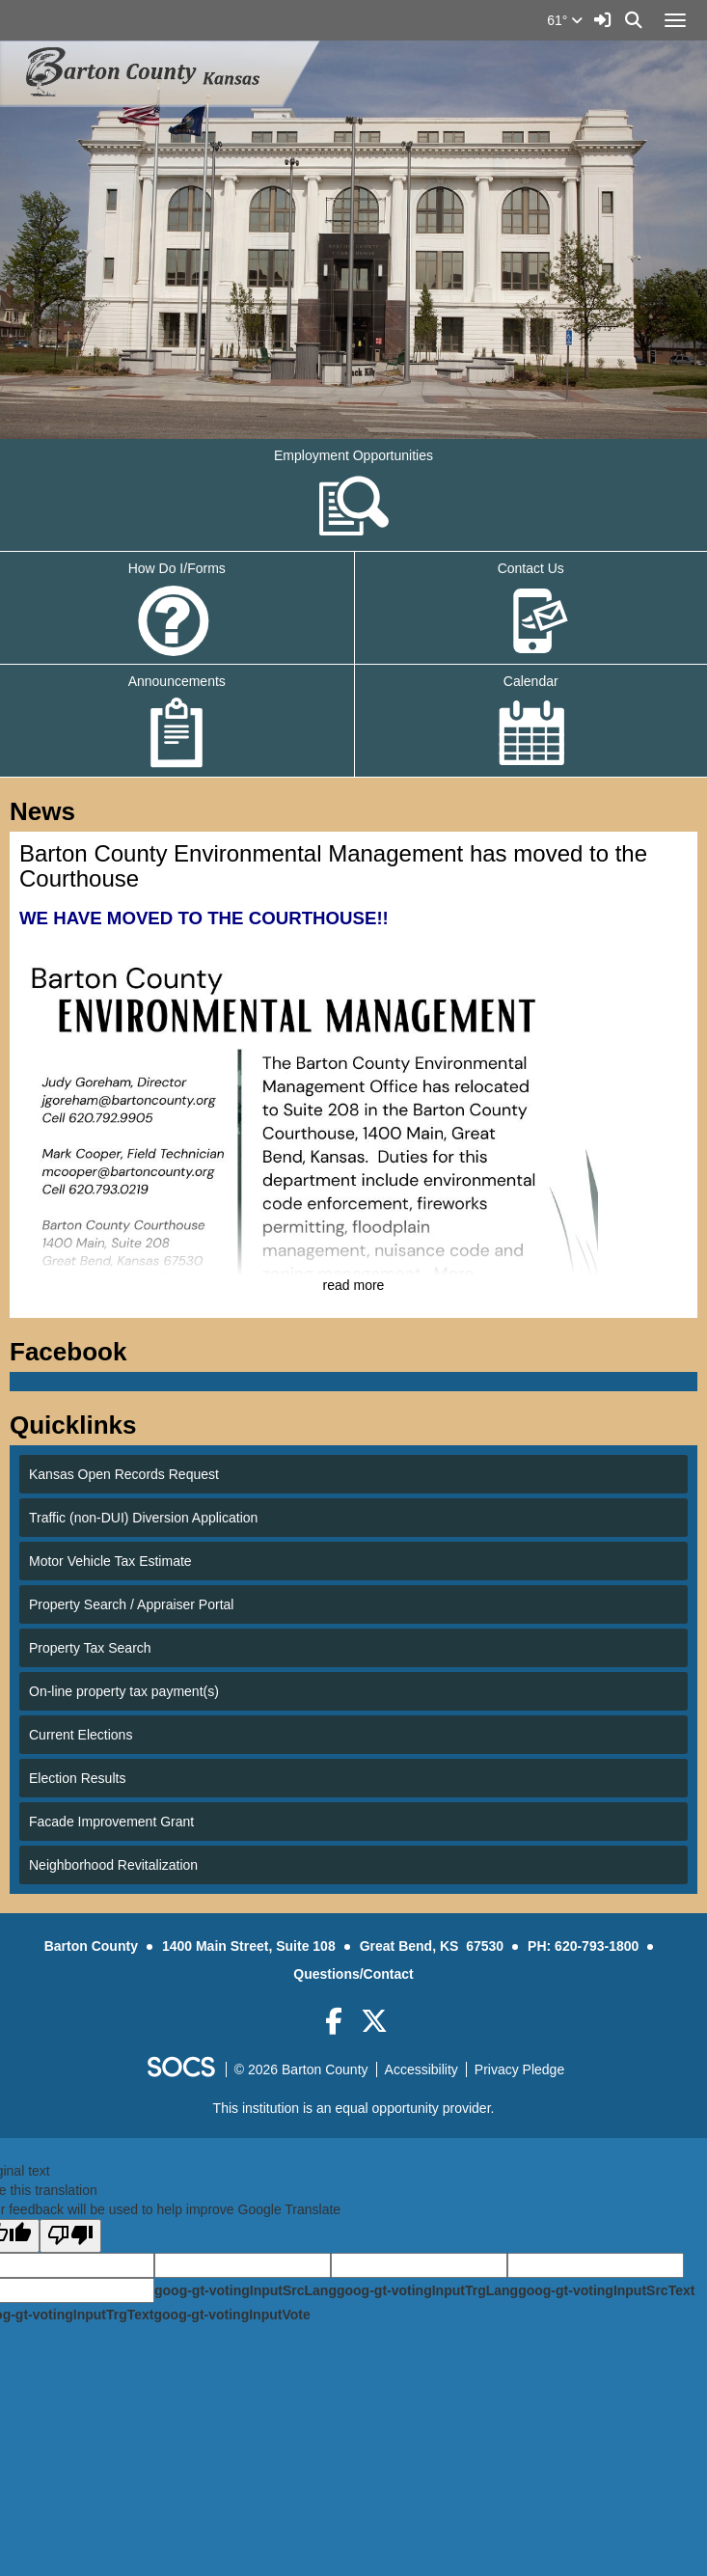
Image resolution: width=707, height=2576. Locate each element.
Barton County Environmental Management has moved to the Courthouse (333, 865)
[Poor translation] (70, 2236)
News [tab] (49, 811)
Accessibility (421, 2069)
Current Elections (80, 1734)
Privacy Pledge (519, 2069)
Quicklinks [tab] (80, 1425)
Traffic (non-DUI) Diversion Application (143, 1517)
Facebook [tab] (74, 1351)
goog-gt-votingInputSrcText (606, 2290)
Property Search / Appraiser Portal (131, 1604)
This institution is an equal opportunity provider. (354, 2108)
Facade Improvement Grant (111, 1821)
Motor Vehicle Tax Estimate (110, 1561)
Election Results (77, 1778)
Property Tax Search (90, 1648)
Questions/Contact (353, 1974)
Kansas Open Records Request (124, 1474)
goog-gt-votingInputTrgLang (427, 2290)
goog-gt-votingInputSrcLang (245, 2290)
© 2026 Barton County (301, 2069)
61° (565, 20)
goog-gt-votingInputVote (231, 2314)
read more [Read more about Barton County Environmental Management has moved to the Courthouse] (354, 1285)
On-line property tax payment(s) (124, 1691)
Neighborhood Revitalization (113, 1865)
